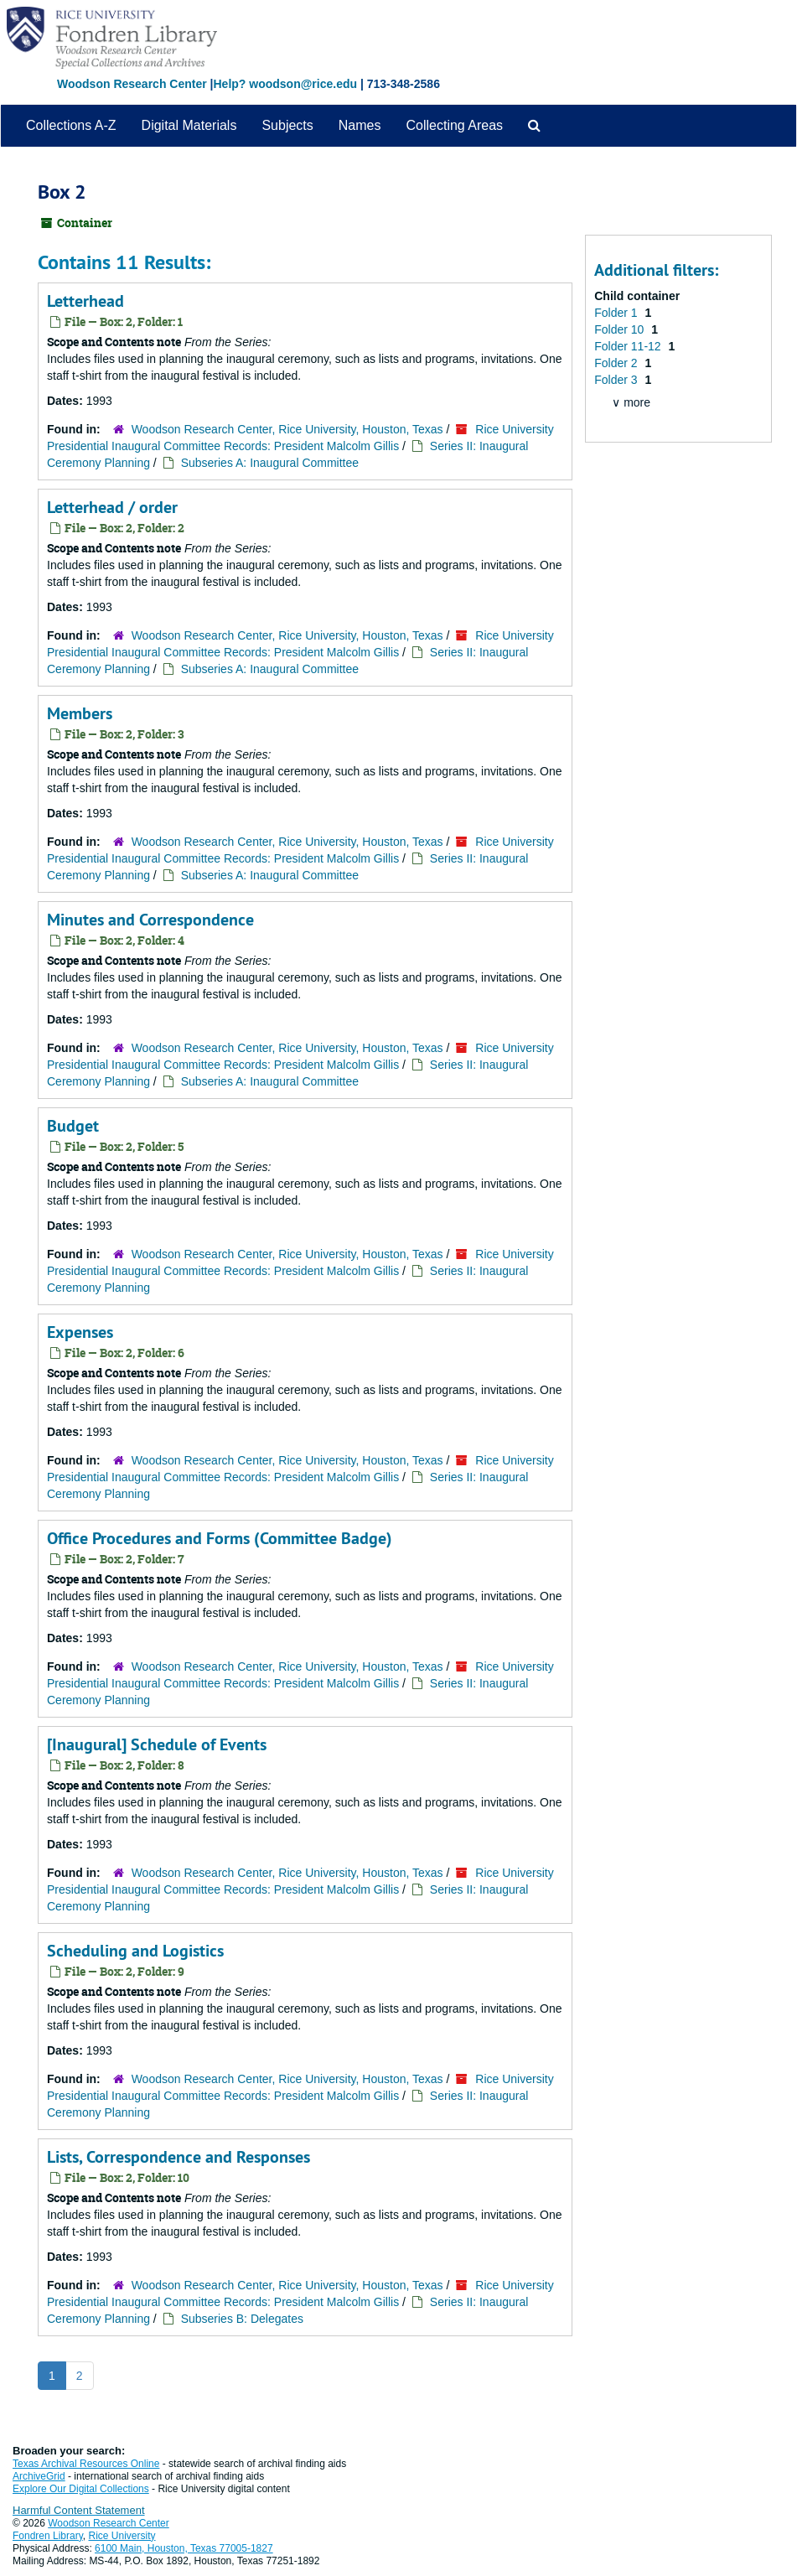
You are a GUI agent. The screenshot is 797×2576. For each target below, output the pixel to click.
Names (360, 125)
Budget (73, 1126)
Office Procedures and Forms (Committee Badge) (219, 1538)
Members (79, 713)
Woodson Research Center (132, 84)
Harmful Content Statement (79, 2510)
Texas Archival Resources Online (86, 2464)
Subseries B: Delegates (242, 2318)
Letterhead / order (112, 507)
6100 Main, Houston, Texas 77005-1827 (184, 2548)
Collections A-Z (71, 125)
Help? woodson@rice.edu (285, 84)
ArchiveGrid (39, 2476)
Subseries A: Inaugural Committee (270, 462)
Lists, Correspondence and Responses (178, 2157)
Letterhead (85, 301)
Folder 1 (617, 312)
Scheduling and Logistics (135, 1951)
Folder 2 (617, 363)
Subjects (287, 125)
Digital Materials (189, 125)
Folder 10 (620, 329)
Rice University (122, 2536)
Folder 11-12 (629, 346)
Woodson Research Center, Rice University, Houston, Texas (287, 429)
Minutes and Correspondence (150, 919)
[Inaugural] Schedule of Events (157, 1744)
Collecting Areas (454, 125)
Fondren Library (48, 2536)
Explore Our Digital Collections (81, 2489)
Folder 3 (617, 379)
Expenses (80, 1332)
